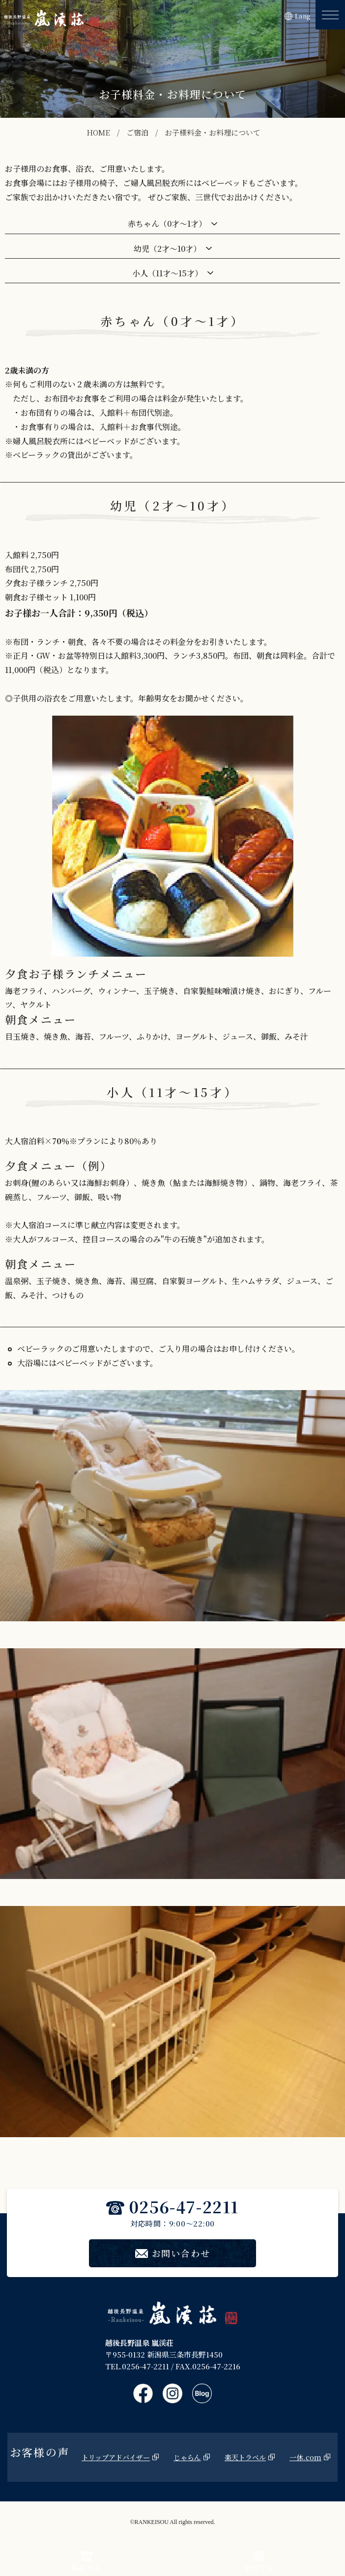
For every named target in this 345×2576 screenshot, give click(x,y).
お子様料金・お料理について (212, 132)
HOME (98, 132)
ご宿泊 (137, 132)
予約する (259, 2561)
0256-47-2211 (172, 2206)
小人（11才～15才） (167, 273)
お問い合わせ (172, 2253)
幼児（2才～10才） (167, 248)
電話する (86, 2562)
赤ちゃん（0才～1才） (167, 223)
